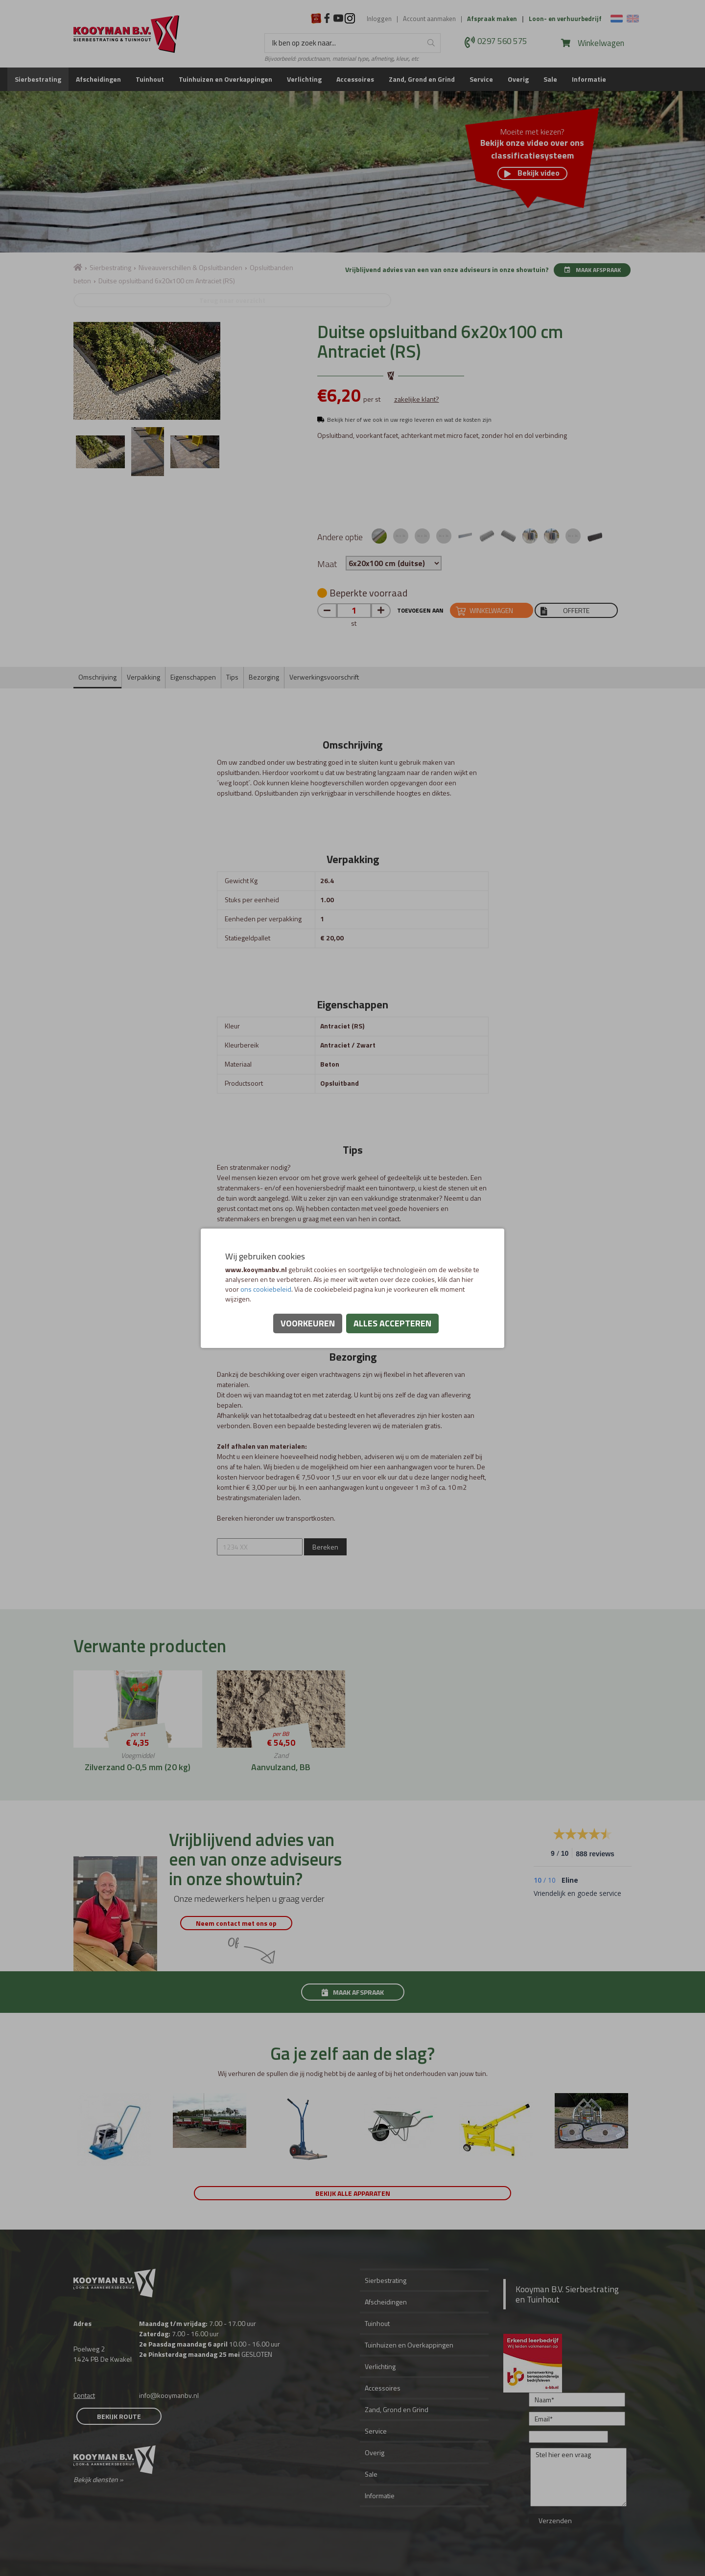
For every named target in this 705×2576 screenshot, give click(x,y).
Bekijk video (532, 173)
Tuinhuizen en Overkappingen (225, 79)
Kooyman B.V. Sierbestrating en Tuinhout (567, 2294)
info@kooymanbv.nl (169, 2395)
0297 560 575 (502, 41)
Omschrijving (97, 677)
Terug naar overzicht (147, 300)
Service (481, 79)
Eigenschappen (193, 677)
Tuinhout (150, 79)
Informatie (589, 79)
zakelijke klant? (416, 399)
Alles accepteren (392, 1323)
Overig (518, 79)
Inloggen (379, 19)
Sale (550, 79)
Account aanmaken (429, 19)
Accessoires (355, 79)
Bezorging (264, 677)
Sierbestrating (38, 79)
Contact (84, 2395)
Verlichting (304, 79)
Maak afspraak (592, 269)
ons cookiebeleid (265, 1289)
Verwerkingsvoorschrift (324, 677)
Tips (232, 677)
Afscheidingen (98, 79)
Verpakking (143, 677)
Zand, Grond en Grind (422, 79)
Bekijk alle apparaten (352, 2193)
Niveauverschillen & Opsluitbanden (190, 267)
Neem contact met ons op (244, 1923)
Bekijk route (119, 2416)
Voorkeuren (308, 1323)
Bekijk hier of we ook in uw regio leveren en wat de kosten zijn (409, 419)
